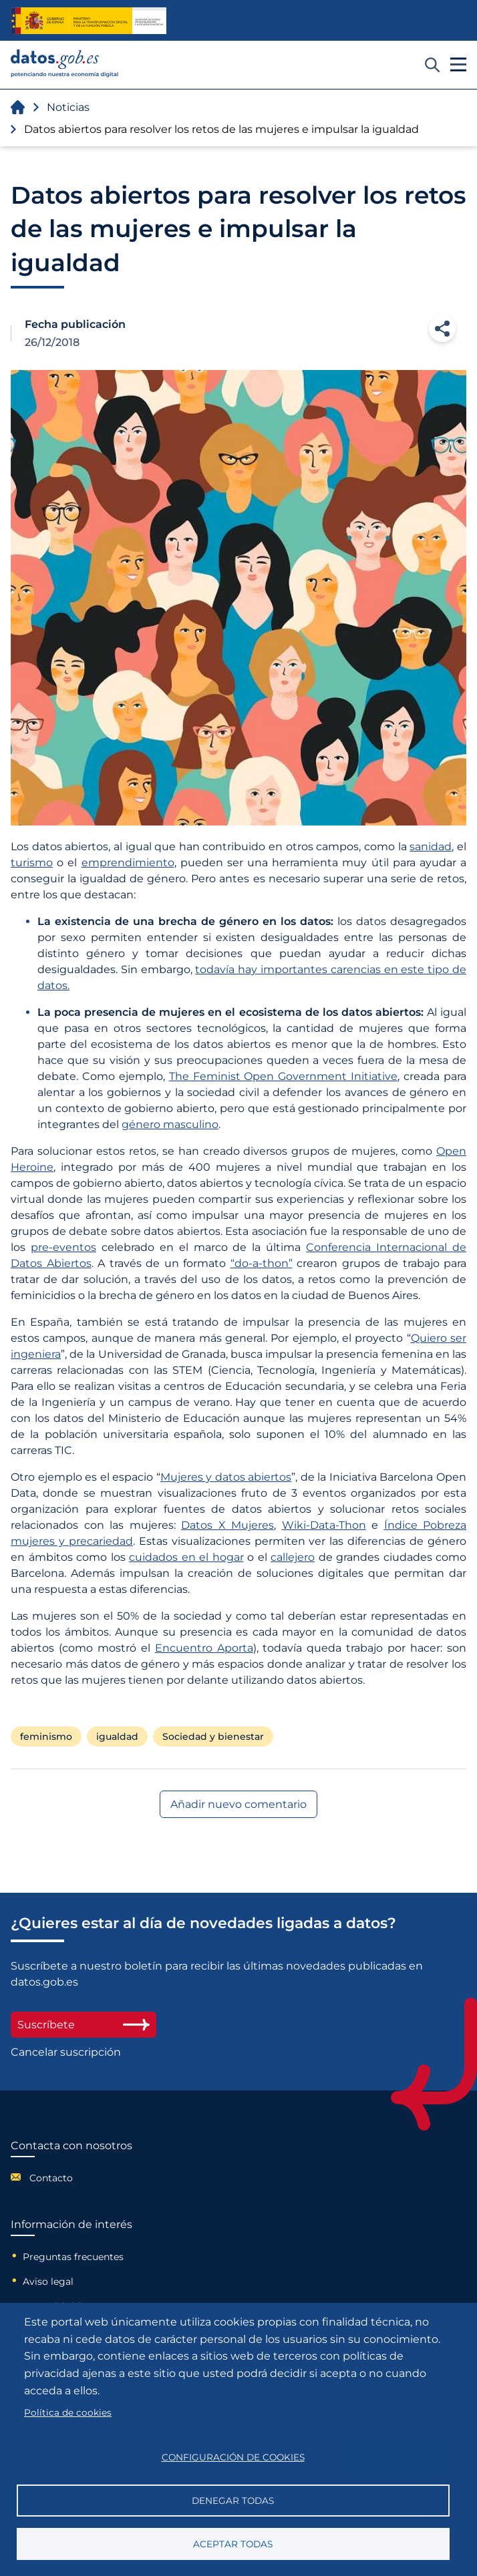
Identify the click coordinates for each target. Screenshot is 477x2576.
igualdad (117, 1736)
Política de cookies (68, 2412)
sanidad (431, 846)
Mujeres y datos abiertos (226, 1477)
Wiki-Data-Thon (324, 1525)
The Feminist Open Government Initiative (283, 1076)
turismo (32, 862)
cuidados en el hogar (186, 1557)
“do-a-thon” (261, 1263)
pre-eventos (63, 1247)
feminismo (46, 1736)
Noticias (68, 107)
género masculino (170, 1124)
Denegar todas (233, 2500)
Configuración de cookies (233, 2457)
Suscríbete (83, 2024)
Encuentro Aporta (204, 1648)
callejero (293, 1557)
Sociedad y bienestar (213, 1736)
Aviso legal (48, 2281)
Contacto (51, 2178)
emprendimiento (128, 862)
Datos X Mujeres (227, 1525)
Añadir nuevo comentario (238, 1804)
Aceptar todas (233, 2544)
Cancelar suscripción (66, 2052)
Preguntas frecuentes (73, 2257)
